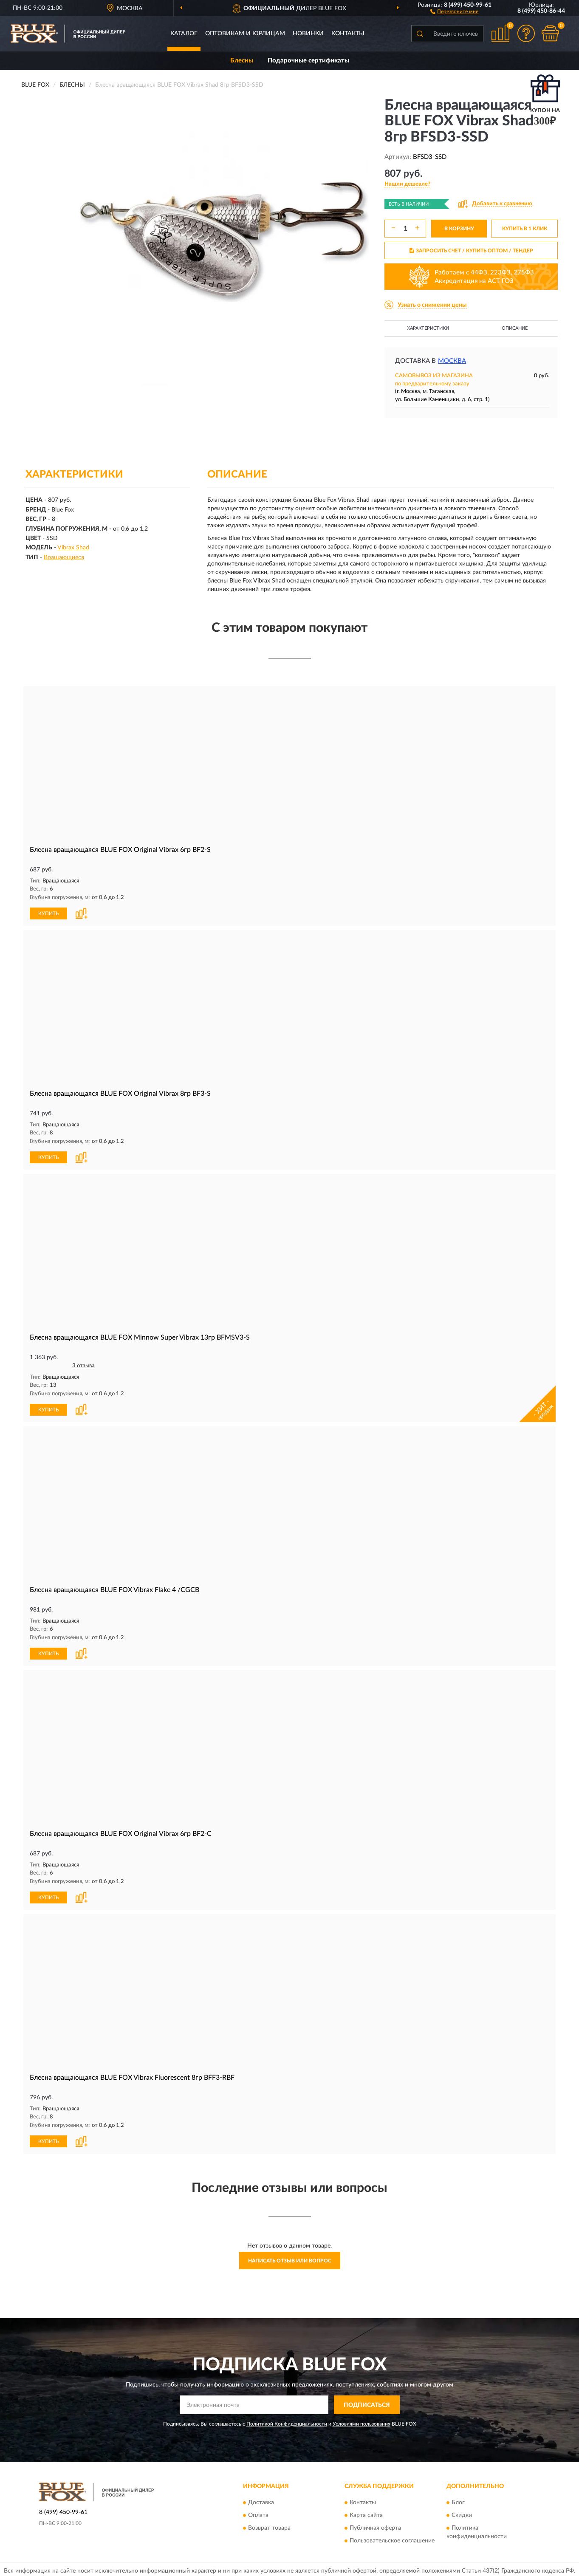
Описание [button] (515, 328)
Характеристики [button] (428, 328)
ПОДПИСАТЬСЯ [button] (367, 2402)
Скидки (462, 2512)
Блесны (241, 60)
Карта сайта (366, 2512)
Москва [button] (452, 361)
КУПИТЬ (48, 912)
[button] (454, 11)
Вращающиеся (64, 557)
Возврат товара (269, 2525)
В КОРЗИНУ (459, 228)
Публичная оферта (375, 2525)
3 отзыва (83, 1364)
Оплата (258, 2512)
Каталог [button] (184, 34)
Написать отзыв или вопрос (289, 2257)
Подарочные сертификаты (308, 60)
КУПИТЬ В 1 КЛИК (524, 228)
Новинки (308, 34)
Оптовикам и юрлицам (245, 34)
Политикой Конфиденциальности (286, 2420)
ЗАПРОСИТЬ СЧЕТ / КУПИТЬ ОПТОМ (471, 250)
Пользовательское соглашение (392, 2538)
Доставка (261, 2499)
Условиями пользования (361, 2420)
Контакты (347, 34)
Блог (458, 2499)
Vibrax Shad (73, 548)
